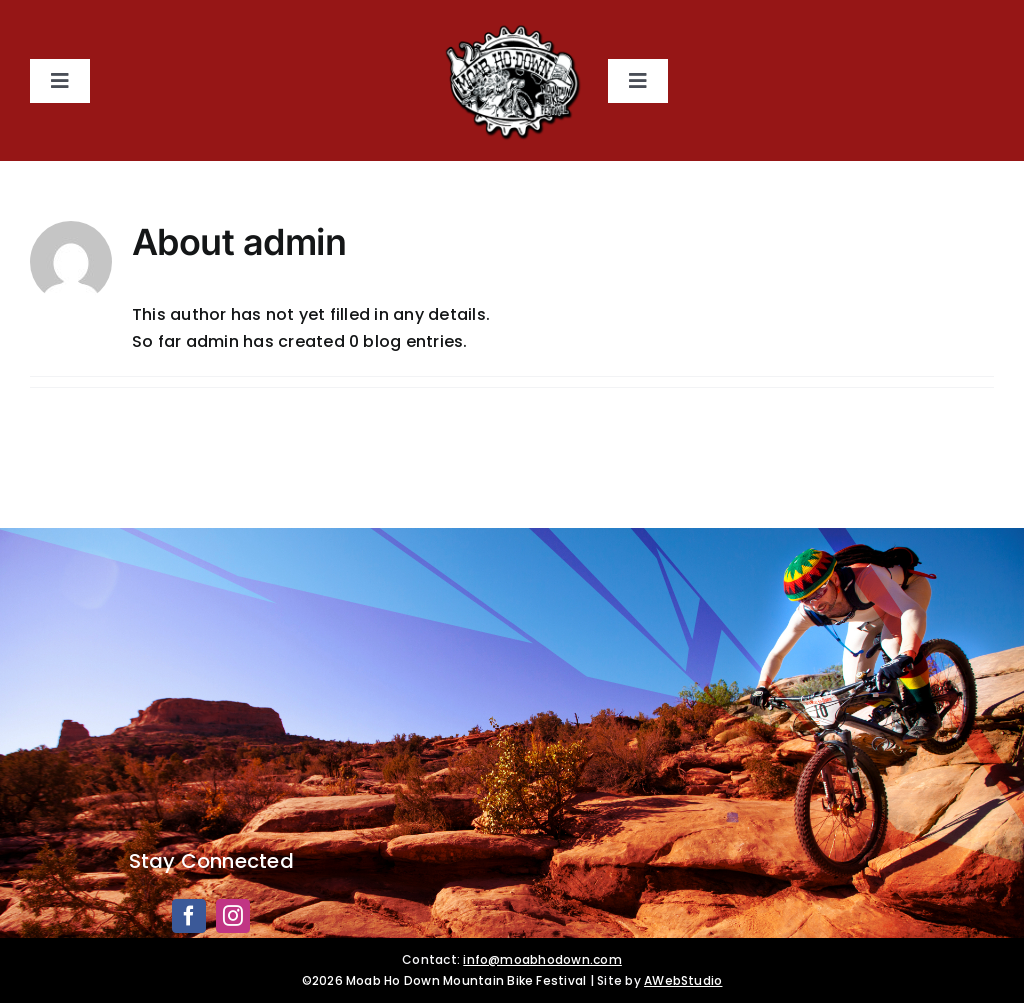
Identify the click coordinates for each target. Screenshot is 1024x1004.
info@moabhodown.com (542, 959)
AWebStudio (683, 980)
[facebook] (189, 916)
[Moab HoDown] (512, 27)
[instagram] (233, 916)
